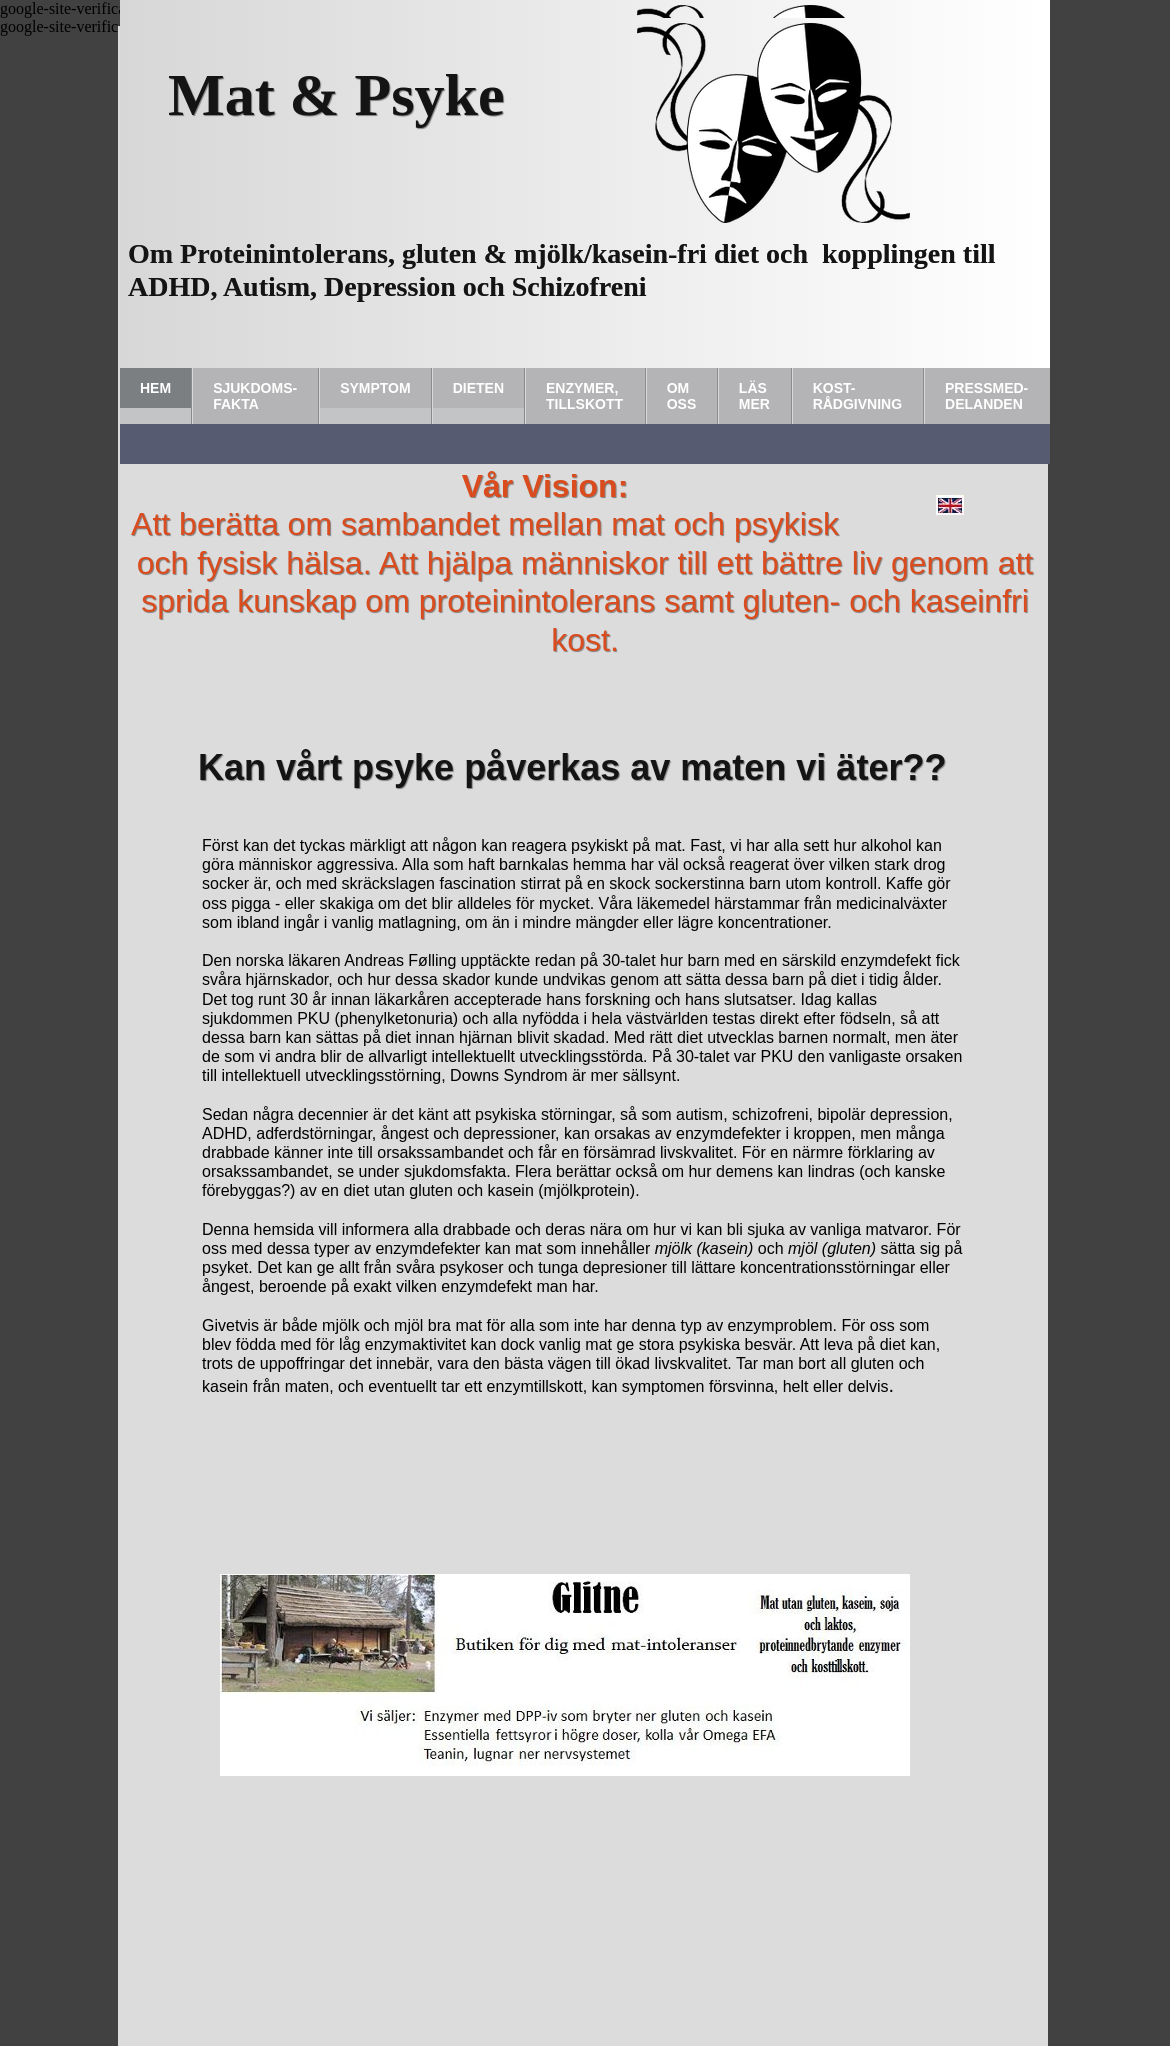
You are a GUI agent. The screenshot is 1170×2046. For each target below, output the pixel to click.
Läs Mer (754, 396)
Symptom (375, 388)
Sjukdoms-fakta (255, 396)
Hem (155, 388)
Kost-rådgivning (857, 396)
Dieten (478, 388)
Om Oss (682, 396)
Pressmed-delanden (986, 396)
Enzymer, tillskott (584, 396)
